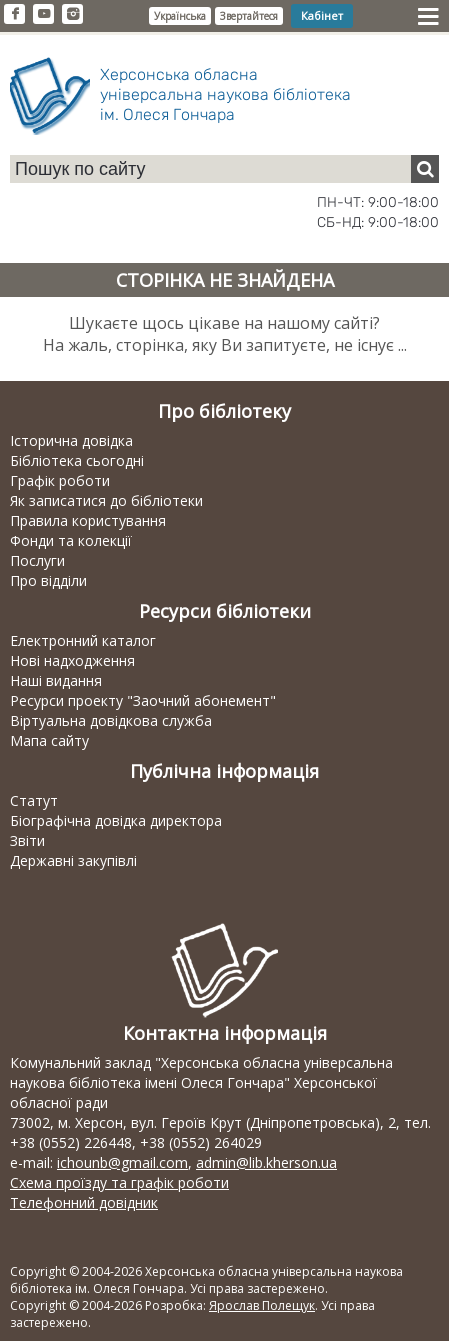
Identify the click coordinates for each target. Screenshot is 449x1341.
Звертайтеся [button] (249, 16)
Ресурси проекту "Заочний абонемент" (143, 700)
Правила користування (88, 520)
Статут (34, 800)
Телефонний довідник (84, 1202)
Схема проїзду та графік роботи (119, 1182)
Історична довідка (71, 440)
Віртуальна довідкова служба (111, 720)
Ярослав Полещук (262, 1305)
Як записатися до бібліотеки (106, 500)
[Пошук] (425, 169)
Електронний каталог (83, 640)
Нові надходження (72, 660)
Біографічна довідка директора (116, 820)
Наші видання (56, 680)
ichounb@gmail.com (122, 1162)
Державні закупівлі (73, 860)
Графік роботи (60, 480)
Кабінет (322, 15)
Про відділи (48, 580)
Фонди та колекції (71, 540)
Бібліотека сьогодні (77, 460)
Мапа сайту (49, 740)
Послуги (37, 560)
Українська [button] (180, 16)
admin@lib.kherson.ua (266, 1162)
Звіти (27, 840)
